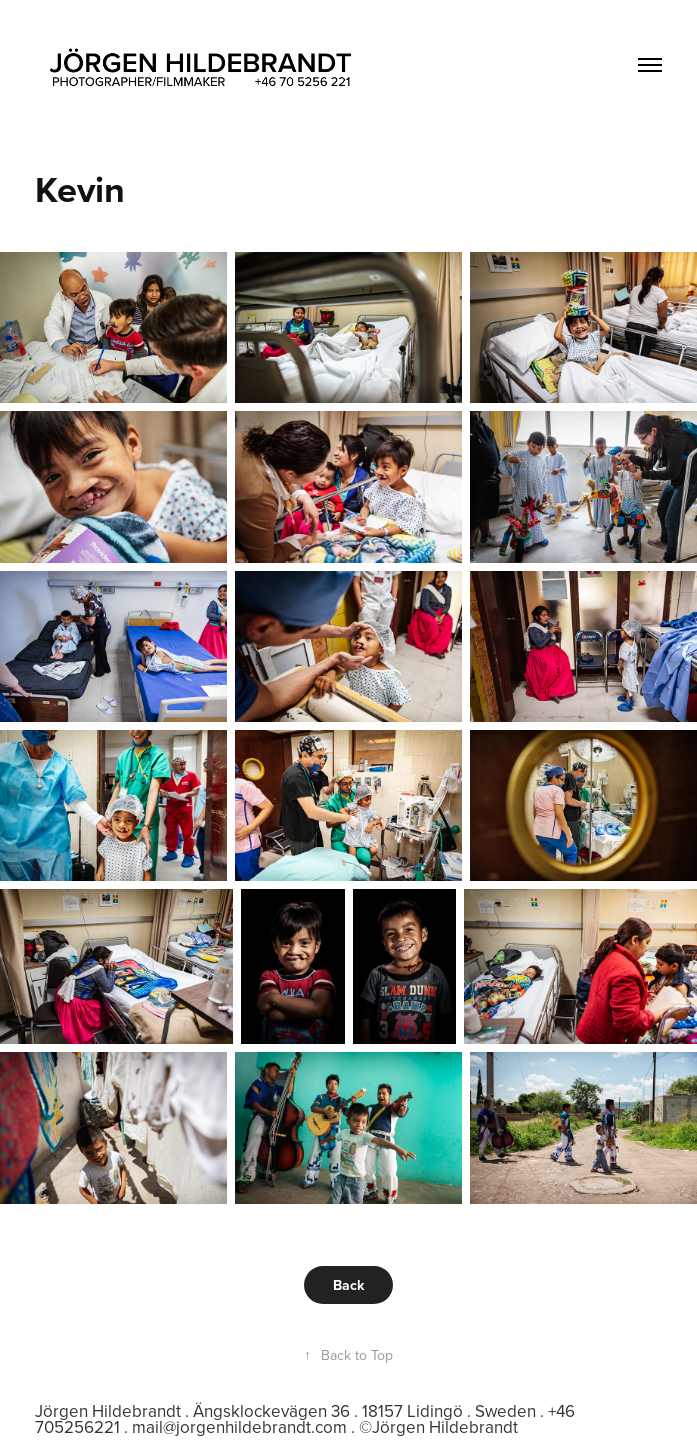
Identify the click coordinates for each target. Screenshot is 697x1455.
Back (348, 1285)
